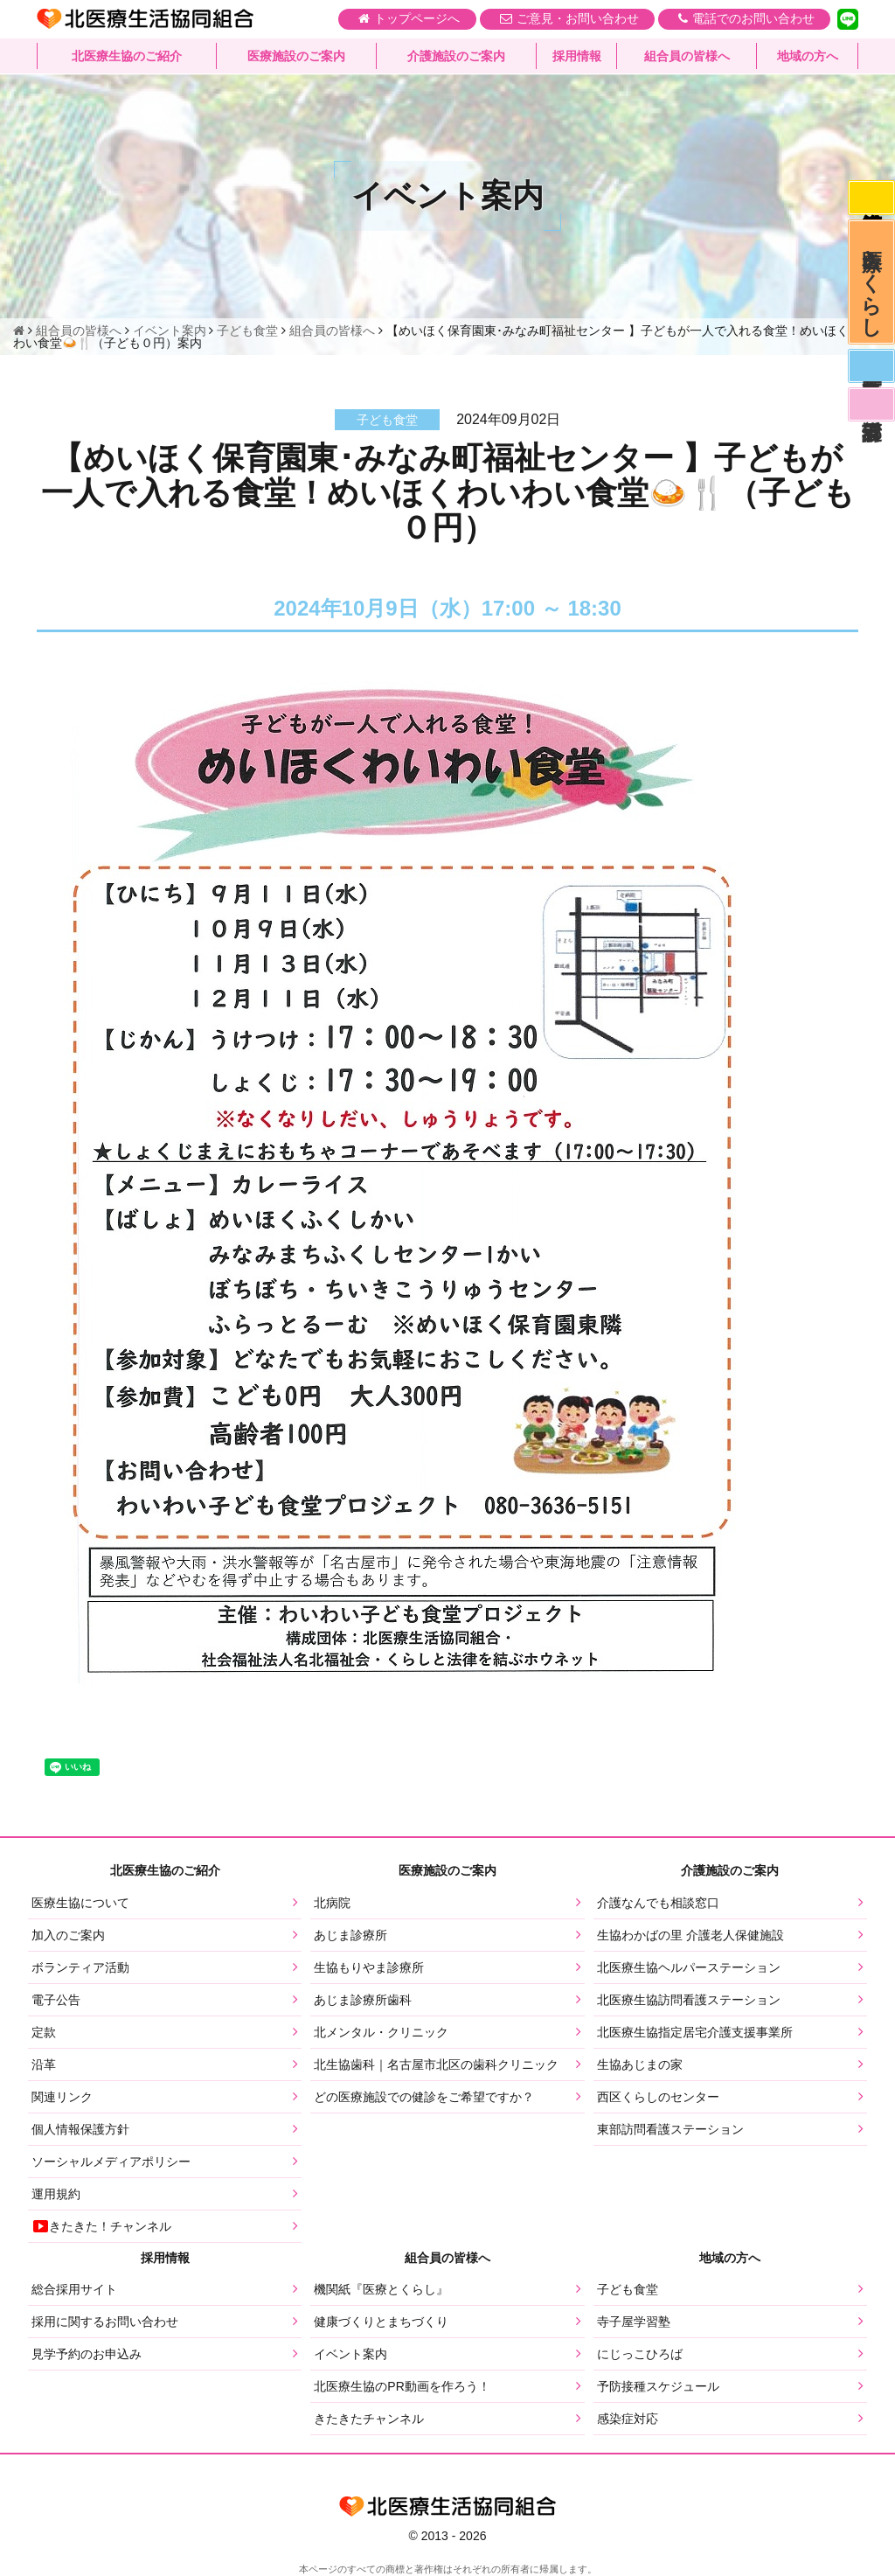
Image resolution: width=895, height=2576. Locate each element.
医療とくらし (871, 287)
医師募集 (870, 375)
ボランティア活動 (80, 1967)
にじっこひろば (640, 2354)
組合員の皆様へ (687, 57)
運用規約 (55, 2194)
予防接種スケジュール (658, 2386)
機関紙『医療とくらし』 (381, 2289)
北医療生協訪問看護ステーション (689, 2000)
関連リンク (62, 2097)
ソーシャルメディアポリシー (111, 2162)
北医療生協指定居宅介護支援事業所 (695, 2032)
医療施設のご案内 (296, 57)
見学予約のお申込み (86, 2354)
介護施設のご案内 (456, 57)
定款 (43, 2032)
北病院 (332, 1903)
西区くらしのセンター (658, 2097)
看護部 (870, 416)
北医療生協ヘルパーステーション (689, 1967)
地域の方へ (807, 57)
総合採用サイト (74, 2289)
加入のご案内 (68, 1935)
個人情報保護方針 (80, 2129)
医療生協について (80, 1903)
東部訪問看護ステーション (670, 2129)
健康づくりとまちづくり (381, 2322)
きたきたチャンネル (369, 2419)
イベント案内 (350, 2354)
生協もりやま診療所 (369, 1967)
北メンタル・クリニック (381, 2032)
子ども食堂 (627, 2289)
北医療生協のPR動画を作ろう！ (401, 2386)
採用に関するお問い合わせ (104, 2322)
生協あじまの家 (640, 2064)
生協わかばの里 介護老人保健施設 (690, 1935)
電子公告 (55, 2000)
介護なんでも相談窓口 (658, 1903)
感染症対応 (870, 198)
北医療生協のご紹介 (127, 57)
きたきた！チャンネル (101, 2226)
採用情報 (576, 57)
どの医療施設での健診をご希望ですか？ (424, 2097)
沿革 (43, 2064)
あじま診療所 (350, 1935)
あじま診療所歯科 (363, 2000)
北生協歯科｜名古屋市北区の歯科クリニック (436, 2064)
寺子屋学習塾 (633, 2322)
